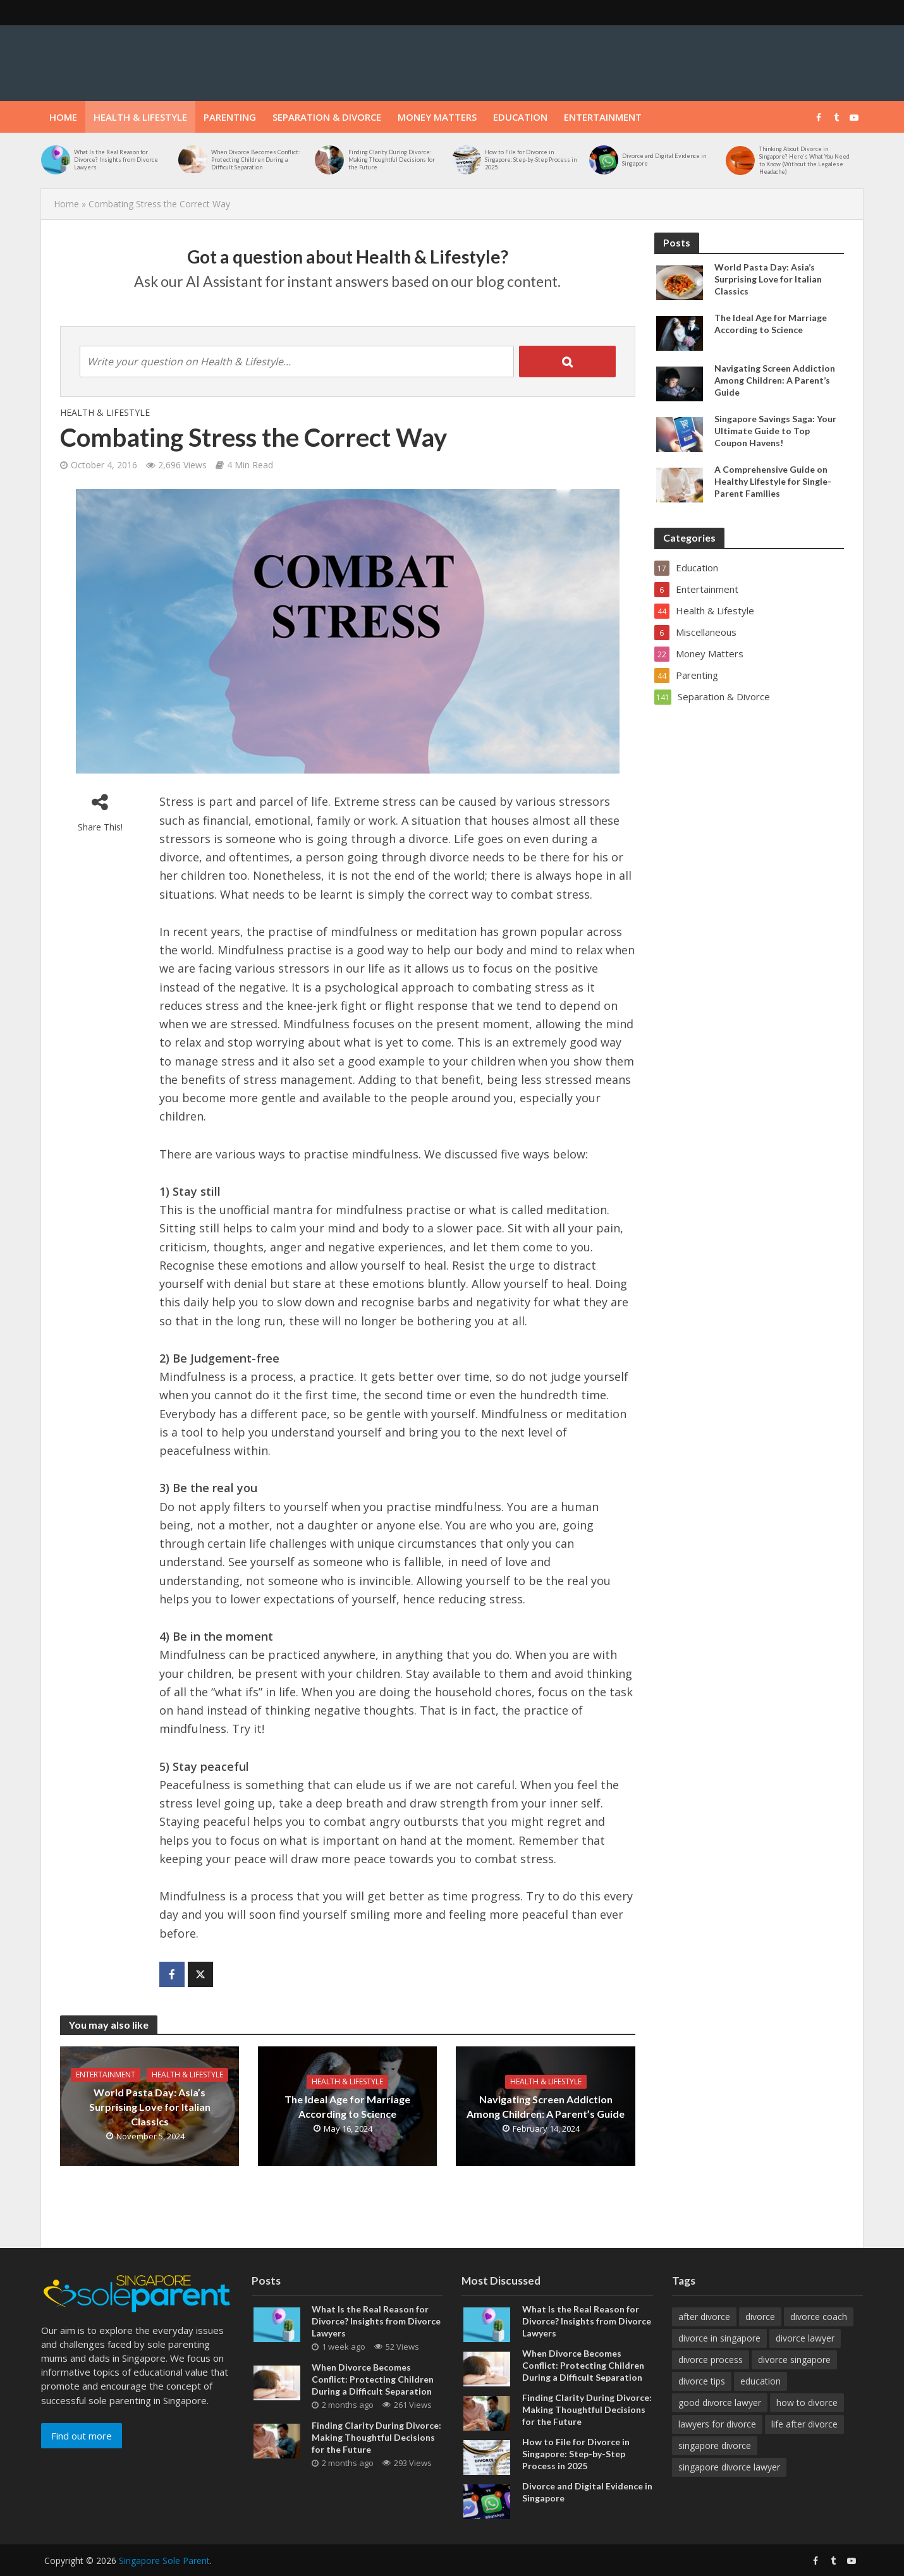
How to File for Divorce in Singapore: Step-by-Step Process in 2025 (531, 160)
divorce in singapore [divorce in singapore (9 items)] (719, 2338)
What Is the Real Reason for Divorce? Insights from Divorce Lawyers (116, 160)
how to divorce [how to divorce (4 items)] (807, 2403)
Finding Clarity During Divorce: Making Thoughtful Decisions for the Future (391, 160)
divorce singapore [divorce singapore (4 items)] (794, 2360)
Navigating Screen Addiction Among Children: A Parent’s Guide (546, 2106)
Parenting (230, 117)
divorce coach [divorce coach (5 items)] (818, 2317)
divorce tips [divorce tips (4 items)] (701, 2381)
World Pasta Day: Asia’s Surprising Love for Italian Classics (150, 2106)
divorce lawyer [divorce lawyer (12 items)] (805, 2338)
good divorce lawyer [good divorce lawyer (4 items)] (719, 2403)
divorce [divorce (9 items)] (760, 2317)
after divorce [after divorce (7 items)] (704, 2317)
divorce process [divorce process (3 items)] (710, 2360)
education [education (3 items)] (760, 2381)
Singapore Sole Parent (164, 2561)
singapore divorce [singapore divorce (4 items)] (714, 2445)
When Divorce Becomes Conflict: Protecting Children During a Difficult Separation (255, 160)
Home (63, 117)
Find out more (81, 2435)
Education (520, 117)
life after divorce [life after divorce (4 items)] (804, 2424)
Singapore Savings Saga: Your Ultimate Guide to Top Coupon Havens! (775, 430)
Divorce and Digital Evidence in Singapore (664, 159)
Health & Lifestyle (140, 117)
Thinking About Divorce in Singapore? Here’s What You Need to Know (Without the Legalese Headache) (804, 160)
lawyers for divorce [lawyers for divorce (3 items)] (717, 2424)
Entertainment (603, 117)
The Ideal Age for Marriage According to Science (347, 2106)
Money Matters (437, 117)
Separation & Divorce (326, 117)
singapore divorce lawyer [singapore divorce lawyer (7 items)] (729, 2467)
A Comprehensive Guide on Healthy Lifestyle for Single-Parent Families (772, 481)
